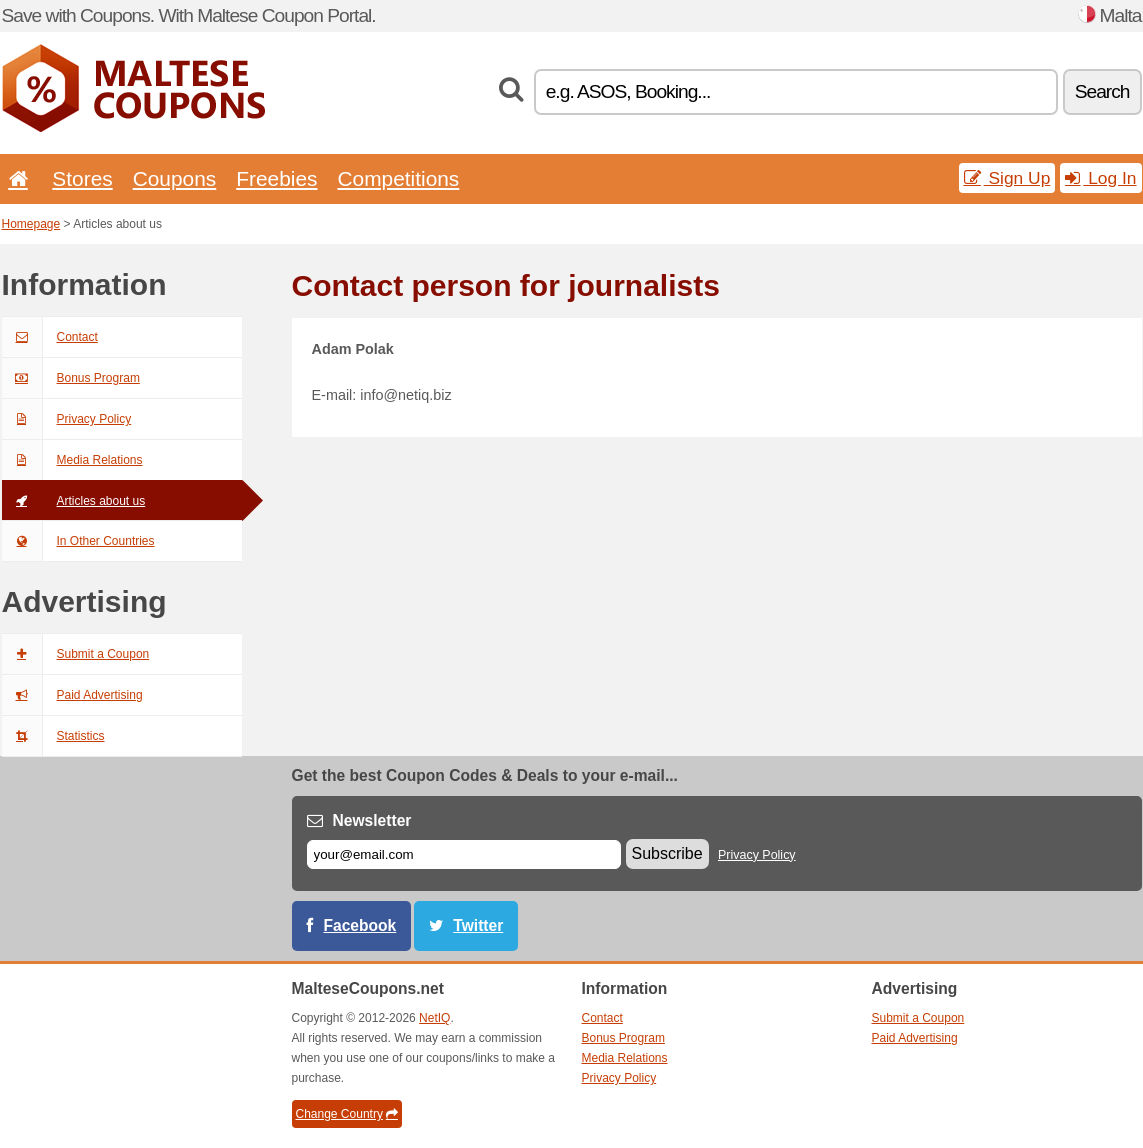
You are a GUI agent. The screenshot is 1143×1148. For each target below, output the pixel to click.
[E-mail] (464, 854)
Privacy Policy (67, 419)
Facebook (360, 925)
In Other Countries (78, 541)
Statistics (53, 736)
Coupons (175, 178)
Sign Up (1007, 178)
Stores (82, 178)
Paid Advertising (72, 695)
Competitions (398, 178)
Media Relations (72, 460)
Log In (1100, 178)
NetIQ (434, 1018)
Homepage (31, 224)
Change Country (347, 1114)
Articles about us (74, 501)
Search (1102, 91)
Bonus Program (71, 378)
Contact (50, 337)
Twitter (478, 925)
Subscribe (667, 853)
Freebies (276, 178)
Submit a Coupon (76, 654)
